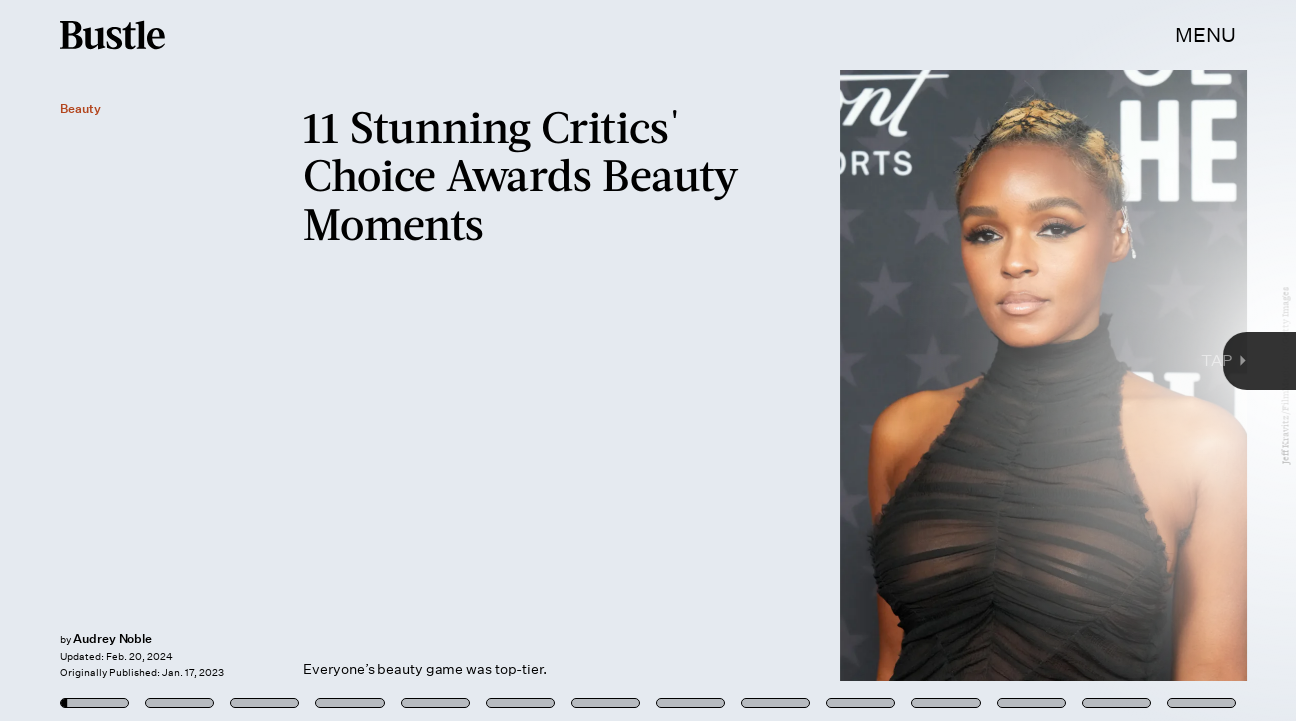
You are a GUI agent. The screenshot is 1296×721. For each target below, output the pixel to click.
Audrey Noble (112, 638)
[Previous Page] (214, 360)
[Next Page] (862, 360)
